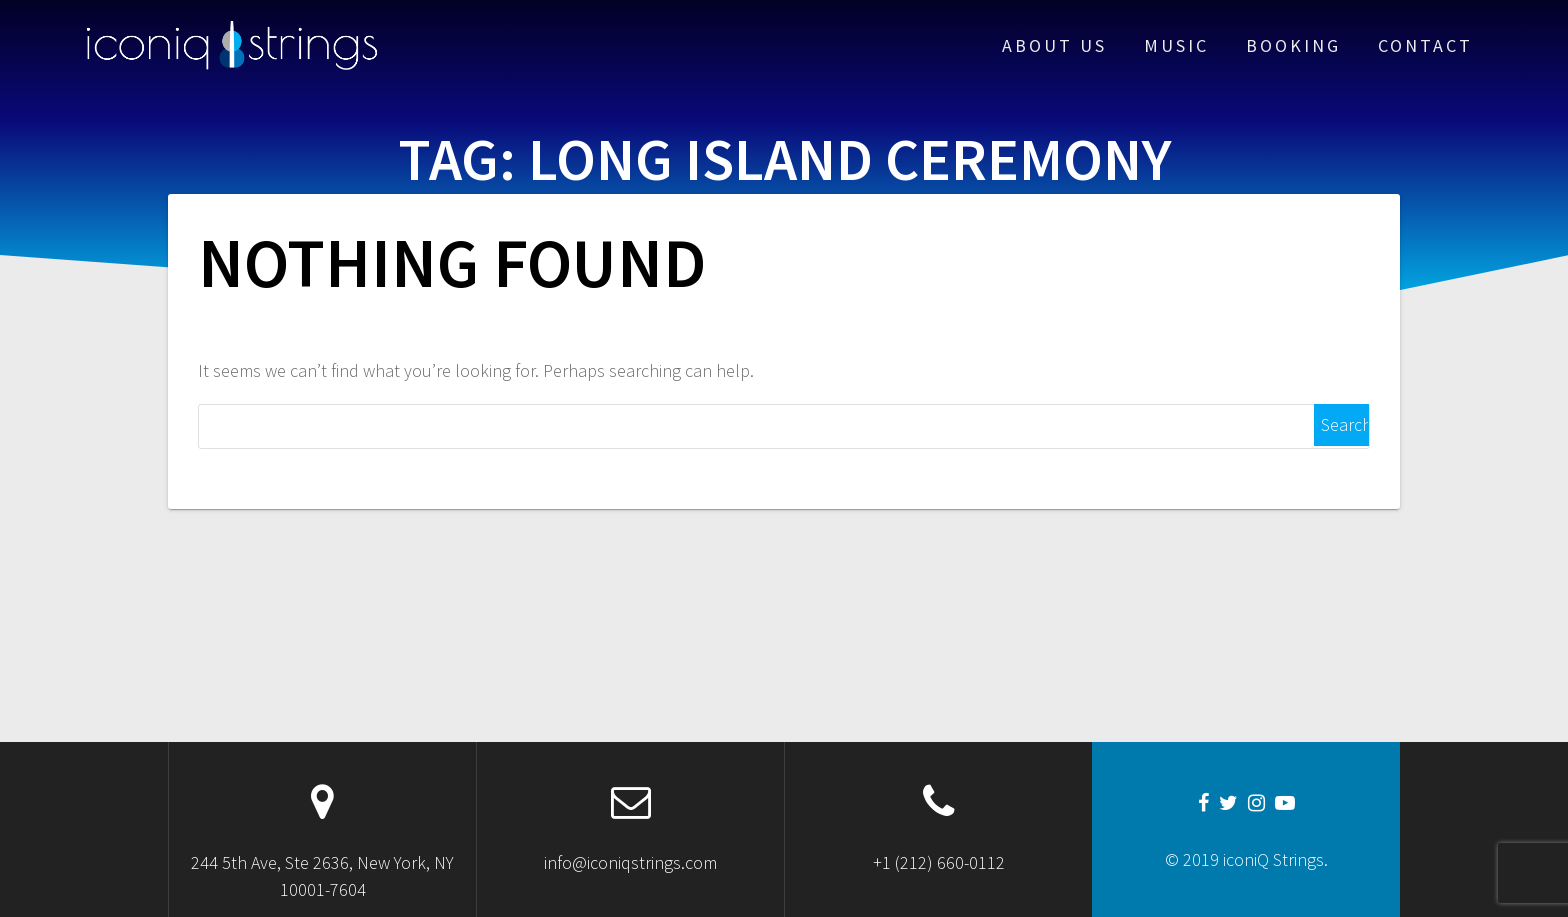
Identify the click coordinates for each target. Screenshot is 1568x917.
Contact (1425, 45)
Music (1176, 45)
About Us (1054, 45)
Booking (1293, 45)
